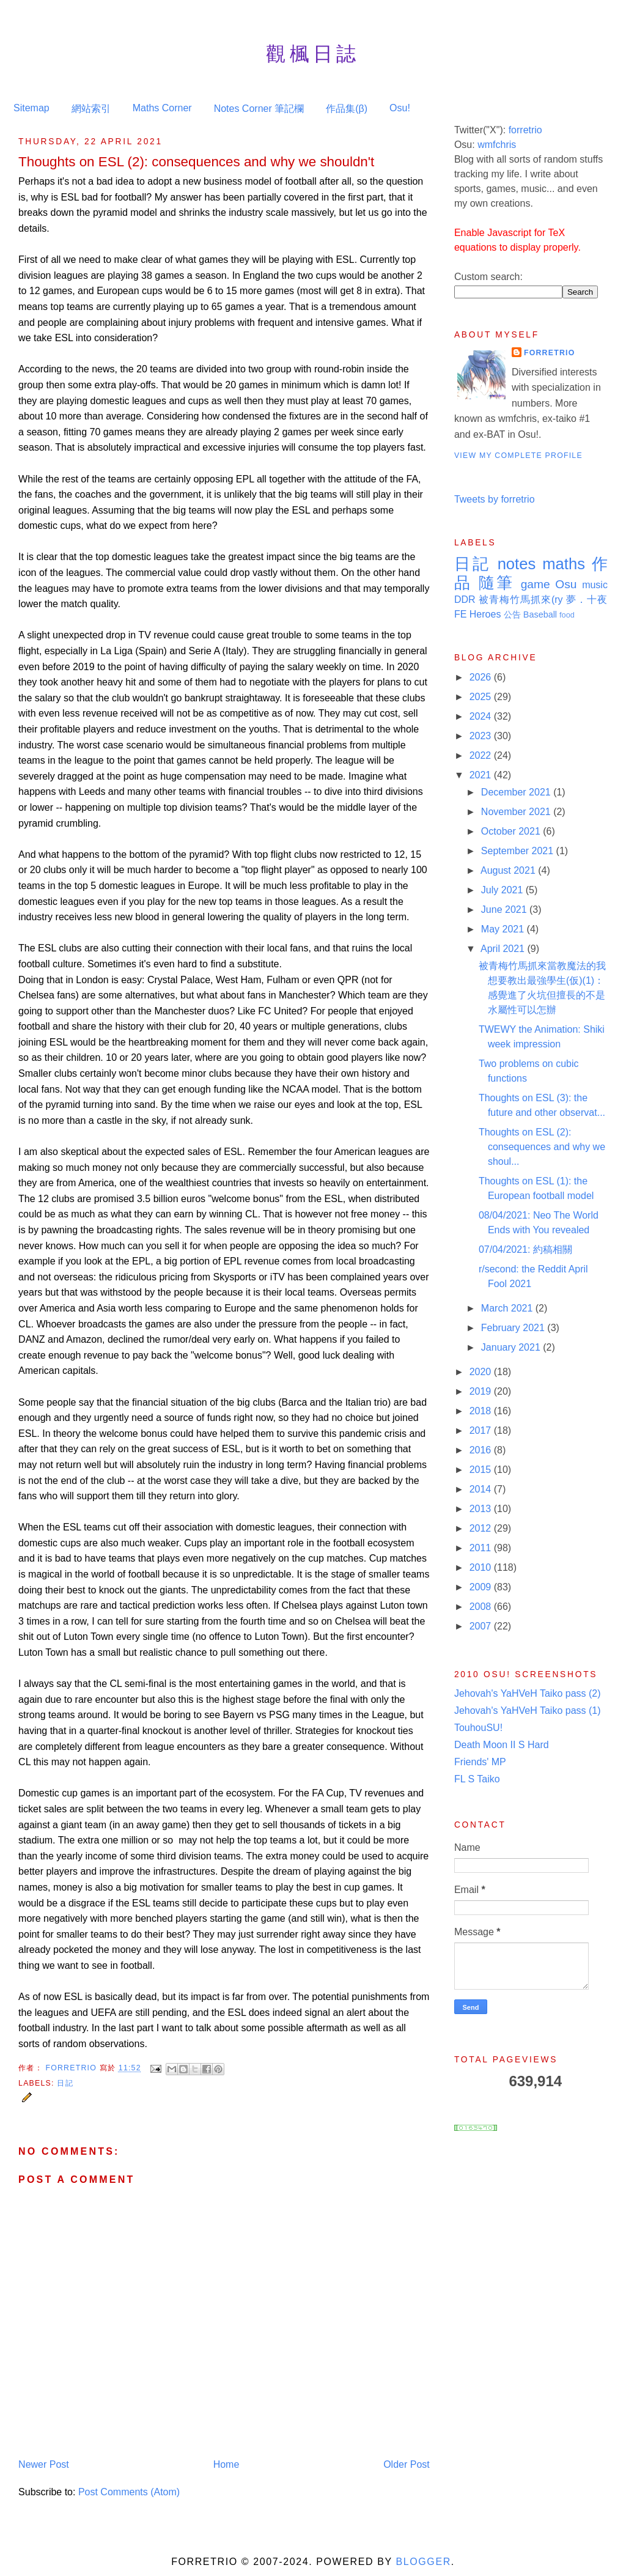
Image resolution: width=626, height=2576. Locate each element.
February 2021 (514, 1328)
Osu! (399, 108)
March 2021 (508, 1308)
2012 (482, 1528)
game (535, 584)
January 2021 (512, 1347)
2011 (482, 1548)
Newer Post (43, 2464)
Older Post (406, 2464)
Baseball (540, 614)
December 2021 (517, 792)
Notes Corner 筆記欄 (259, 108)
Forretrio (72, 2068)
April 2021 (504, 948)
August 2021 (509, 870)
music (595, 585)
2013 (482, 1509)
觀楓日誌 (313, 54)
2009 (482, 1587)
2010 (482, 1567)
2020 (482, 1372)
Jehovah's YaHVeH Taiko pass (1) (527, 1710)
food (567, 614)
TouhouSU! (478, 1727)
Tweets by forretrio (494, 499)
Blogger (423, 2561)
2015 (482, 1469)
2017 (482, 1430)
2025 (482, 697)
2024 (482, 716)
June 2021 (505, 909)
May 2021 (504, 929)
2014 (482, 1489)
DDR (465, 599)
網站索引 (91, 108)
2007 (482, 1626)
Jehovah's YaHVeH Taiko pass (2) (527, 1693)
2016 (482, 1450)
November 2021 (517, 811)
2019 (482, 1391)
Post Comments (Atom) (129, 2492)
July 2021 (503, 890)
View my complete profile (518, 455)
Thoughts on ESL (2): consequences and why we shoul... (542, 1147)
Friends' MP (480, 1762)
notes (517, 563)
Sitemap (31, 108)
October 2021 (512, 831)
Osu (565, 584)
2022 (482, 755)
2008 (482, 1606)
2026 (482, 677)
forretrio (525, 130)
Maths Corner (162, 108)
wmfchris (496, 144)
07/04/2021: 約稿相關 (525, 1249)
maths (563, 563)
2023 (482, 736)
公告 (512, 614)
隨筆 (497, 582)
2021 (482, 775)
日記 (65, 2083)
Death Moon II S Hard (501, 1745)
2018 (482, 1411)
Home (226, 2464)
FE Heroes (477, 614)
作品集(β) (346, 108)
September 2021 (518, 851)
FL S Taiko (477, 1779)
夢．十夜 (587, 599)
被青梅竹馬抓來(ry (521, 599)
